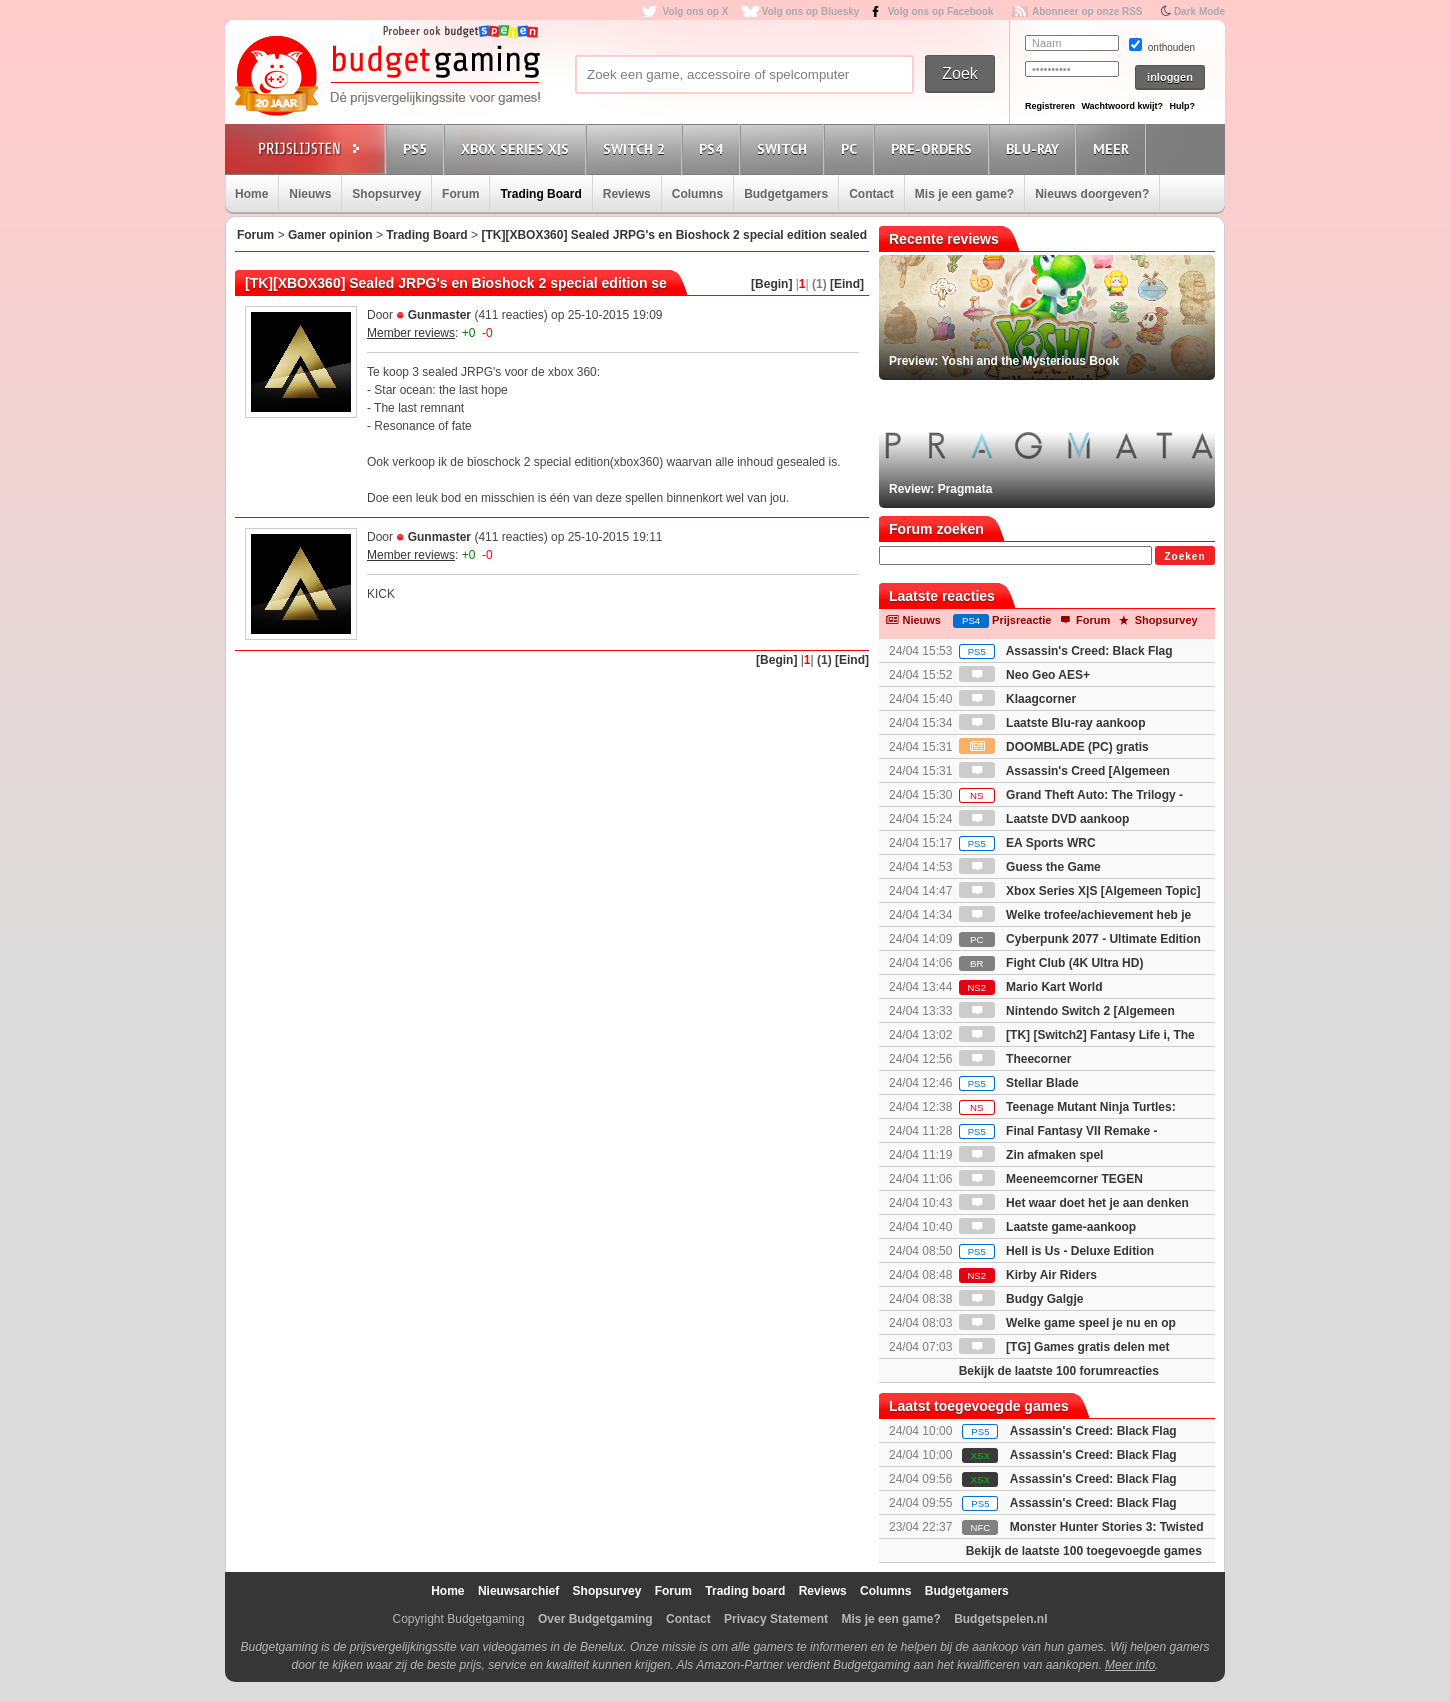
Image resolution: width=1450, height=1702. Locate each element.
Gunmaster (439, 315)
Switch (785, 148)
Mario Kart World (1031, 987)
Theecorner (1015, 1059)
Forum (460, 194)
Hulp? (1182, 106)
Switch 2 (637, 148)
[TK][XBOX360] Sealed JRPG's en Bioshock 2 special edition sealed (674, 235)
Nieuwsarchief (518, 1591)
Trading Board (540, 194)
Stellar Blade (1019, 1083)
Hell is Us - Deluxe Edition (1056, 1251)
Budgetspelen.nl (1000, 1619)
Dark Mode (1199, 11)
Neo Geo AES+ (1024, 675)
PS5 (418, 148)
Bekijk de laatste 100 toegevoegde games (1084, 1551)
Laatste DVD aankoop (1044, 819)
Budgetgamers (786, 194)
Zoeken (1184, 556)
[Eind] (847, 284)
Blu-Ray (1035, 148)
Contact (871, 194)
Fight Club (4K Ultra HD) (1051, 963)
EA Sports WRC (1027, 843)
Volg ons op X (695, 11)
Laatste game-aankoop (1047, 1227)
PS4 (714, 148)
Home (251, 194)
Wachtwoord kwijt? (1122, 106)
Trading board (745, 1591)
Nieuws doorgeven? (1092, 194)
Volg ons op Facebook (941, 11)
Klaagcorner (1017, 699)
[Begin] (771, 284)
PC (852, 148)
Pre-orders (934, 148)
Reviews (627, 194)
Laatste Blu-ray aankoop (1052, 723)
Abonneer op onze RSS (1087, 11)
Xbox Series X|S (518, 148)
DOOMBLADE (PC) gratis (1054, 747)
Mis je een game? (964, 194)
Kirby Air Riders (1028, 1275)
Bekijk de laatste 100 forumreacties (1059, 1371)
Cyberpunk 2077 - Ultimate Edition (1080, 939)
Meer (1114, 148)
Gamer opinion (330, 235)
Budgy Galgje (1021, 1299)
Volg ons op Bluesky (811, 11)
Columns (697, 194)
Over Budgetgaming (595, 1619)
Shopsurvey (386, 194)
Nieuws (310, 194)
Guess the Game (1030, 867)
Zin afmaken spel (1031, 1155)
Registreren (1050, 106)
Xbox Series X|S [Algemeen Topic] (1080, 891)
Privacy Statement (776, 1619)
